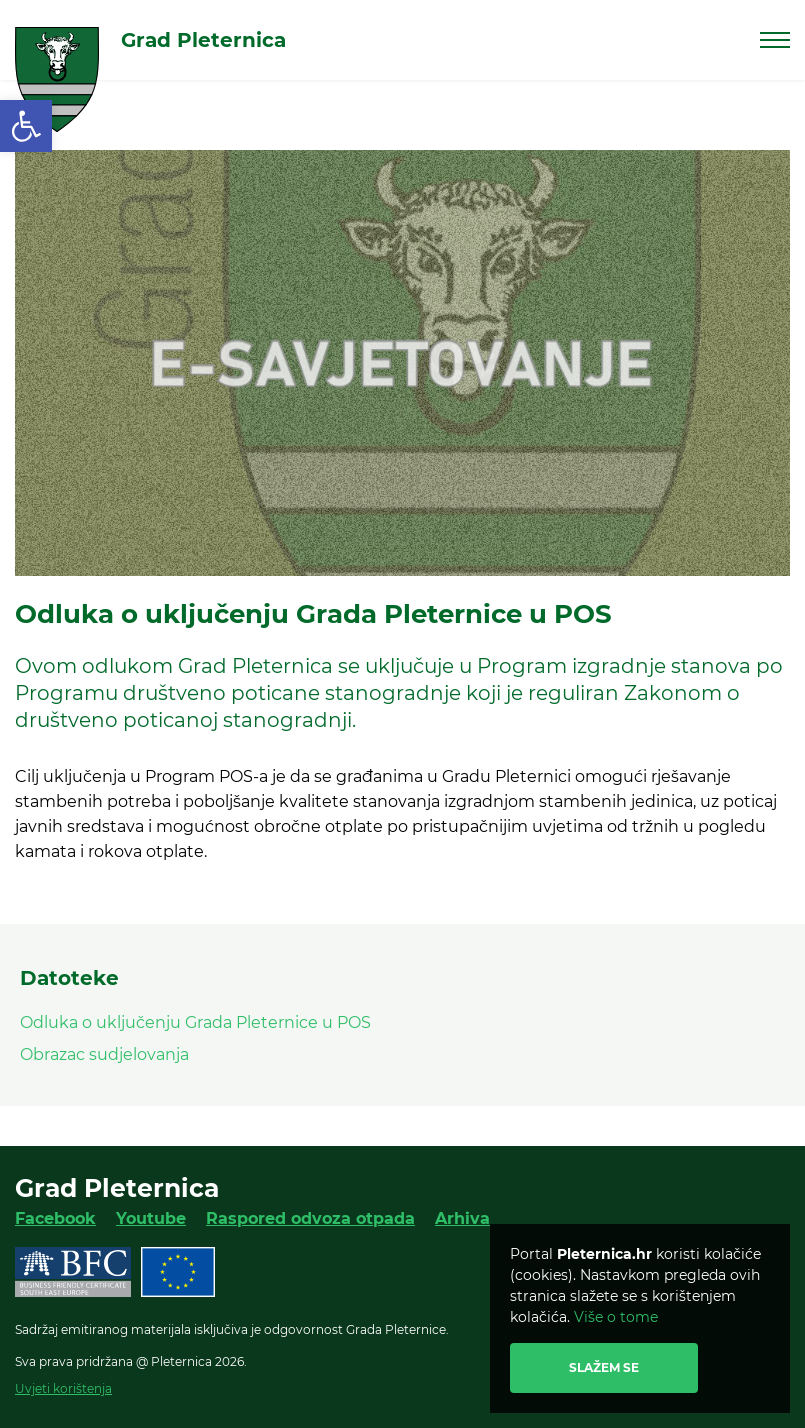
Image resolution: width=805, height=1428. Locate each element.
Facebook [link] (55, 1218)
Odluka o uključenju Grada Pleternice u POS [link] (195, 1022)
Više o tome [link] (616, 1317)
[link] (26, 126)
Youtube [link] (151, 1218)
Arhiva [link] (462, 1218)
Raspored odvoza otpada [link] (310, 1218)
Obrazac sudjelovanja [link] (104, 1054)
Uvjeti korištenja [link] (63, 1388)
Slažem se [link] (604, 1367)
